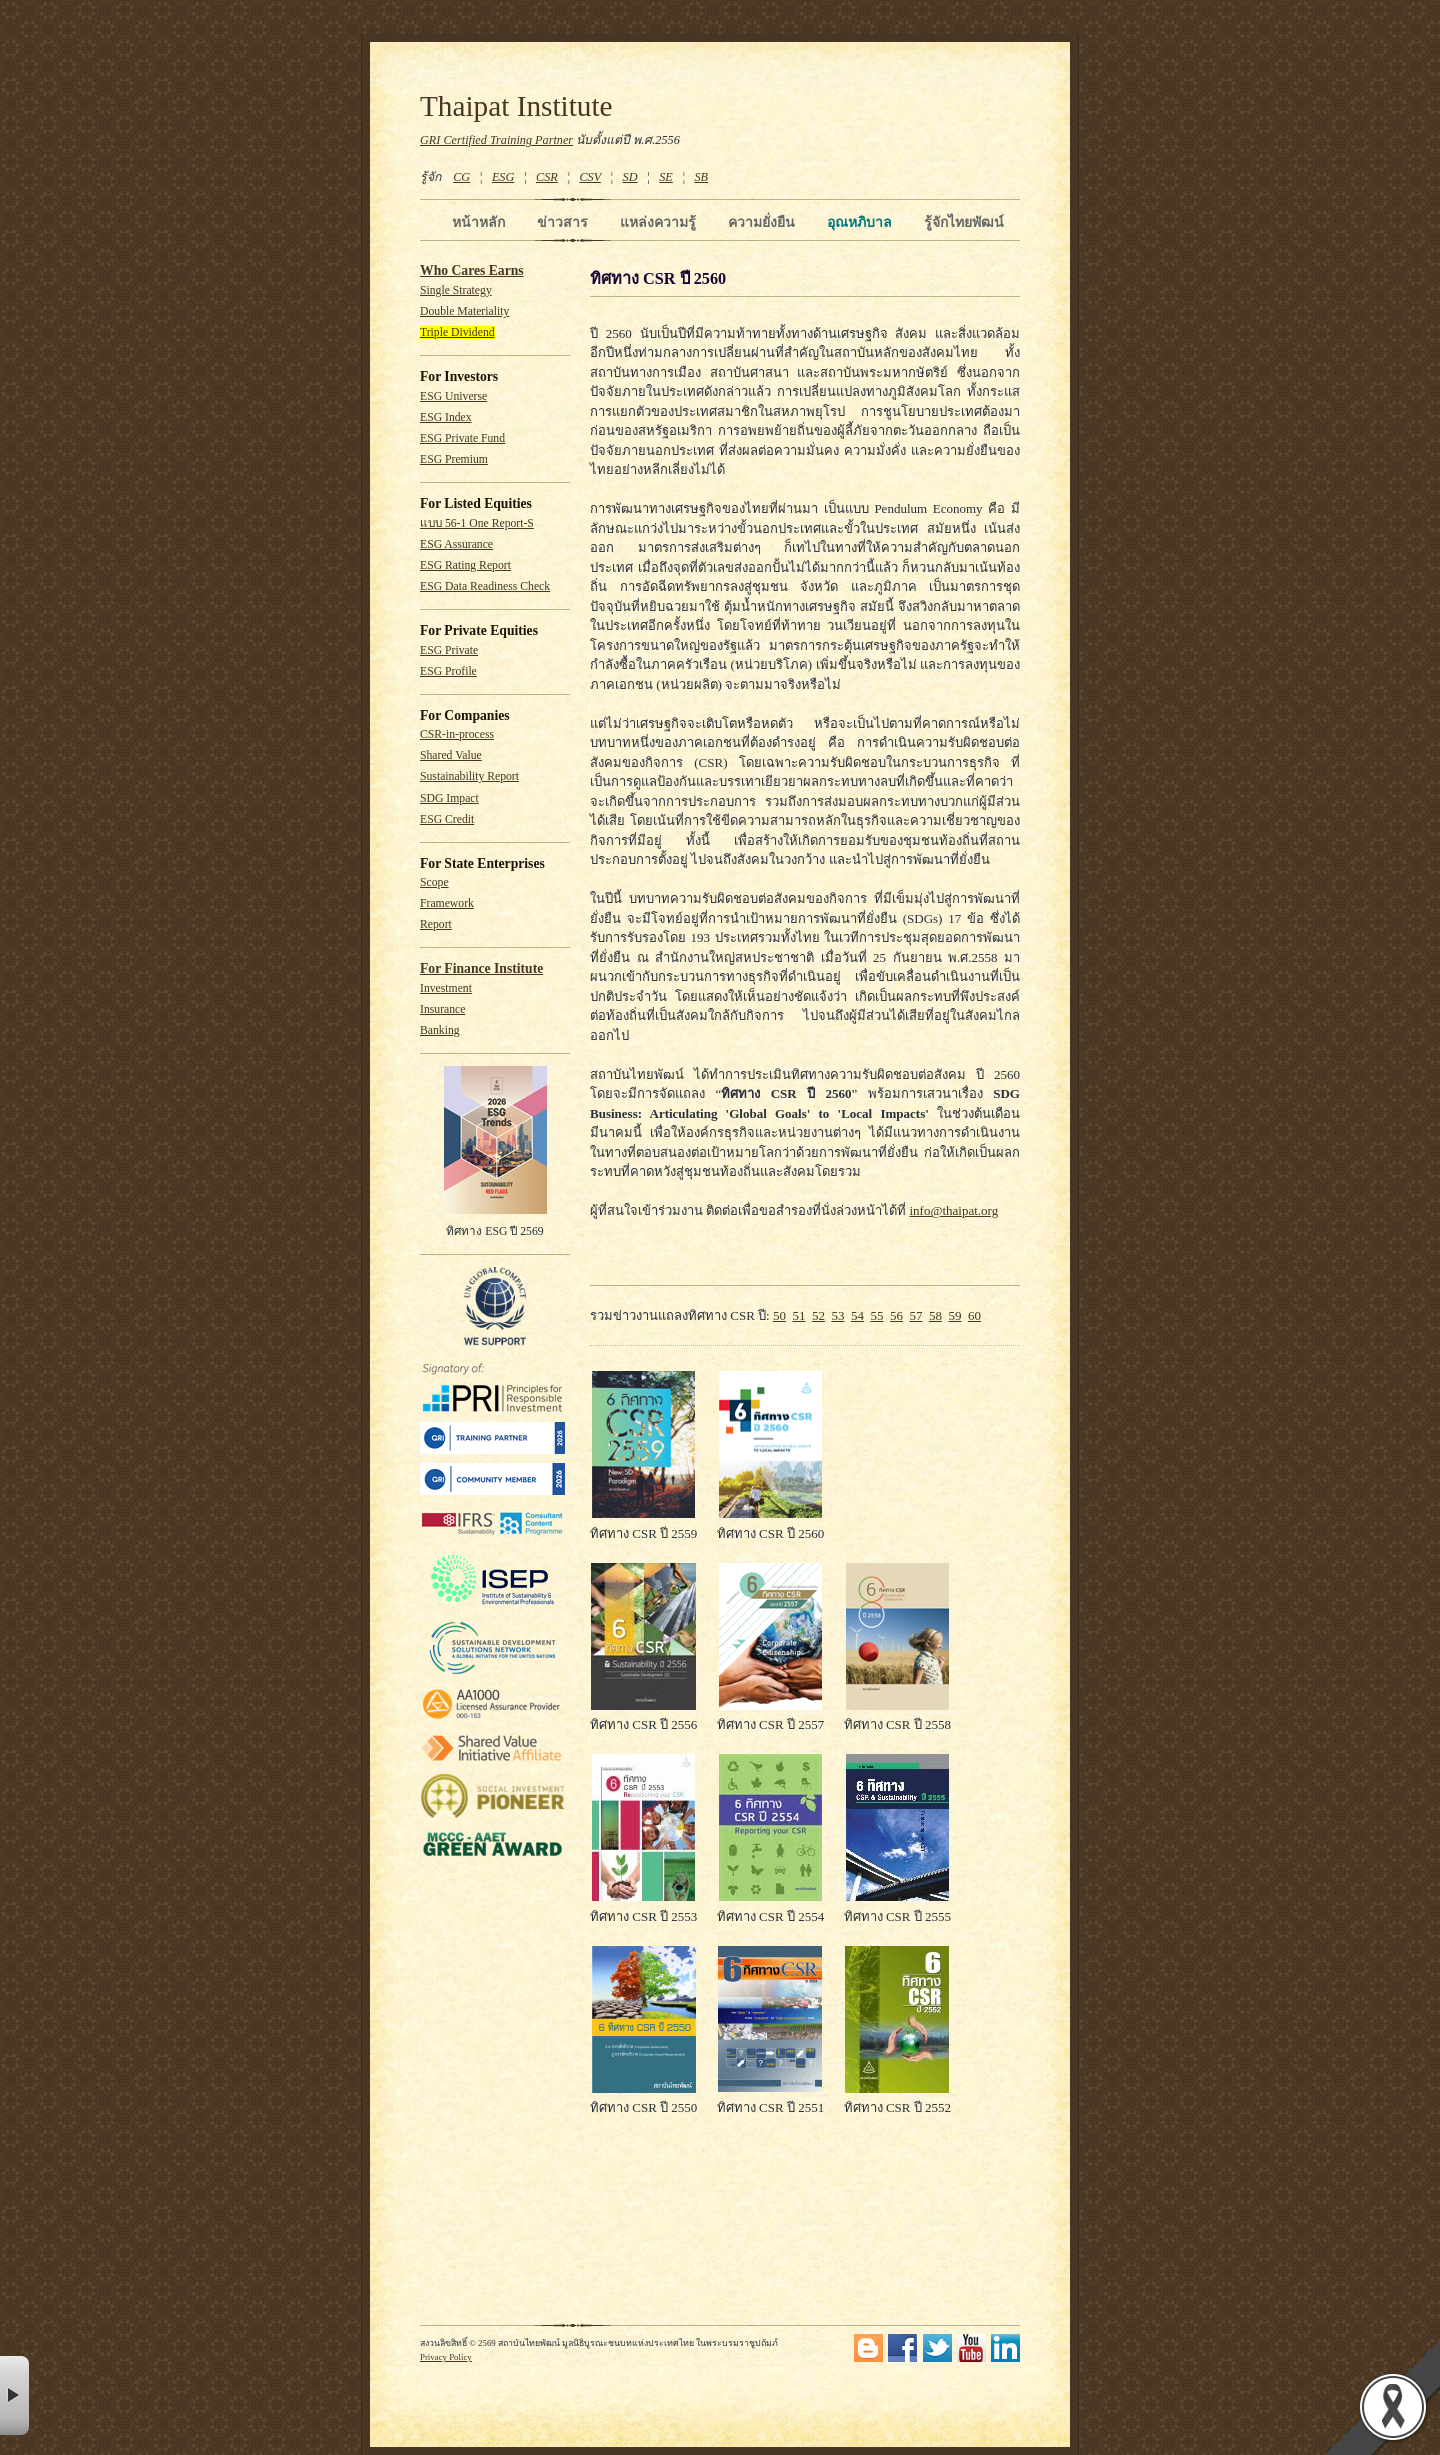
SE (666, 177)
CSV (590, 177)
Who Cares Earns (472, 270)
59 (954, 1315)
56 (896, 1315)
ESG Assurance (456, 544)
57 (915, 1315)
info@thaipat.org (954, 1210)
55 (876, 1315)
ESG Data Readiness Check (485, 586)
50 (779, 1315)
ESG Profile (448, 671)
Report (436, 924)
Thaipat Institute (516, 106)
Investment (446, 988)
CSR (547, 177)
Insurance (442, 1009)
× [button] (14, 2395)
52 (818, 1315)
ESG (503, 177)
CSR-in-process (457, 734)
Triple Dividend (457, 332)
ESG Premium (454, 459)
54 (857, 1315)
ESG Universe (453, 396)
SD (630, 177)
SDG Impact (449, 798)
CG (461, 177)
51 (798, 1315)
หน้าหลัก (478, 222)
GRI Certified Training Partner (496, 140)
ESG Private (449, 650)
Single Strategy (456, 290)
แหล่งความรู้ (658, 222)
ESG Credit (447, 819)
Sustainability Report (469, 776)
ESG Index (446, 417)
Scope (434, 882)
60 (974, 1315)
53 (837, 1315)
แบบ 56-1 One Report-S (477, 523)
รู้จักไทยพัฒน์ (964, 222)
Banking (440, 1030)
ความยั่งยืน (761, 222)
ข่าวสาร (562, 222)
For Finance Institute (481, 968)
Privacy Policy (446, 2357)
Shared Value (451, 755)
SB (702, 177)
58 (935, 1315)
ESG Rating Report (465, 565)
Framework (447, 903)
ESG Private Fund (462, 438)
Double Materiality (464, 311)
